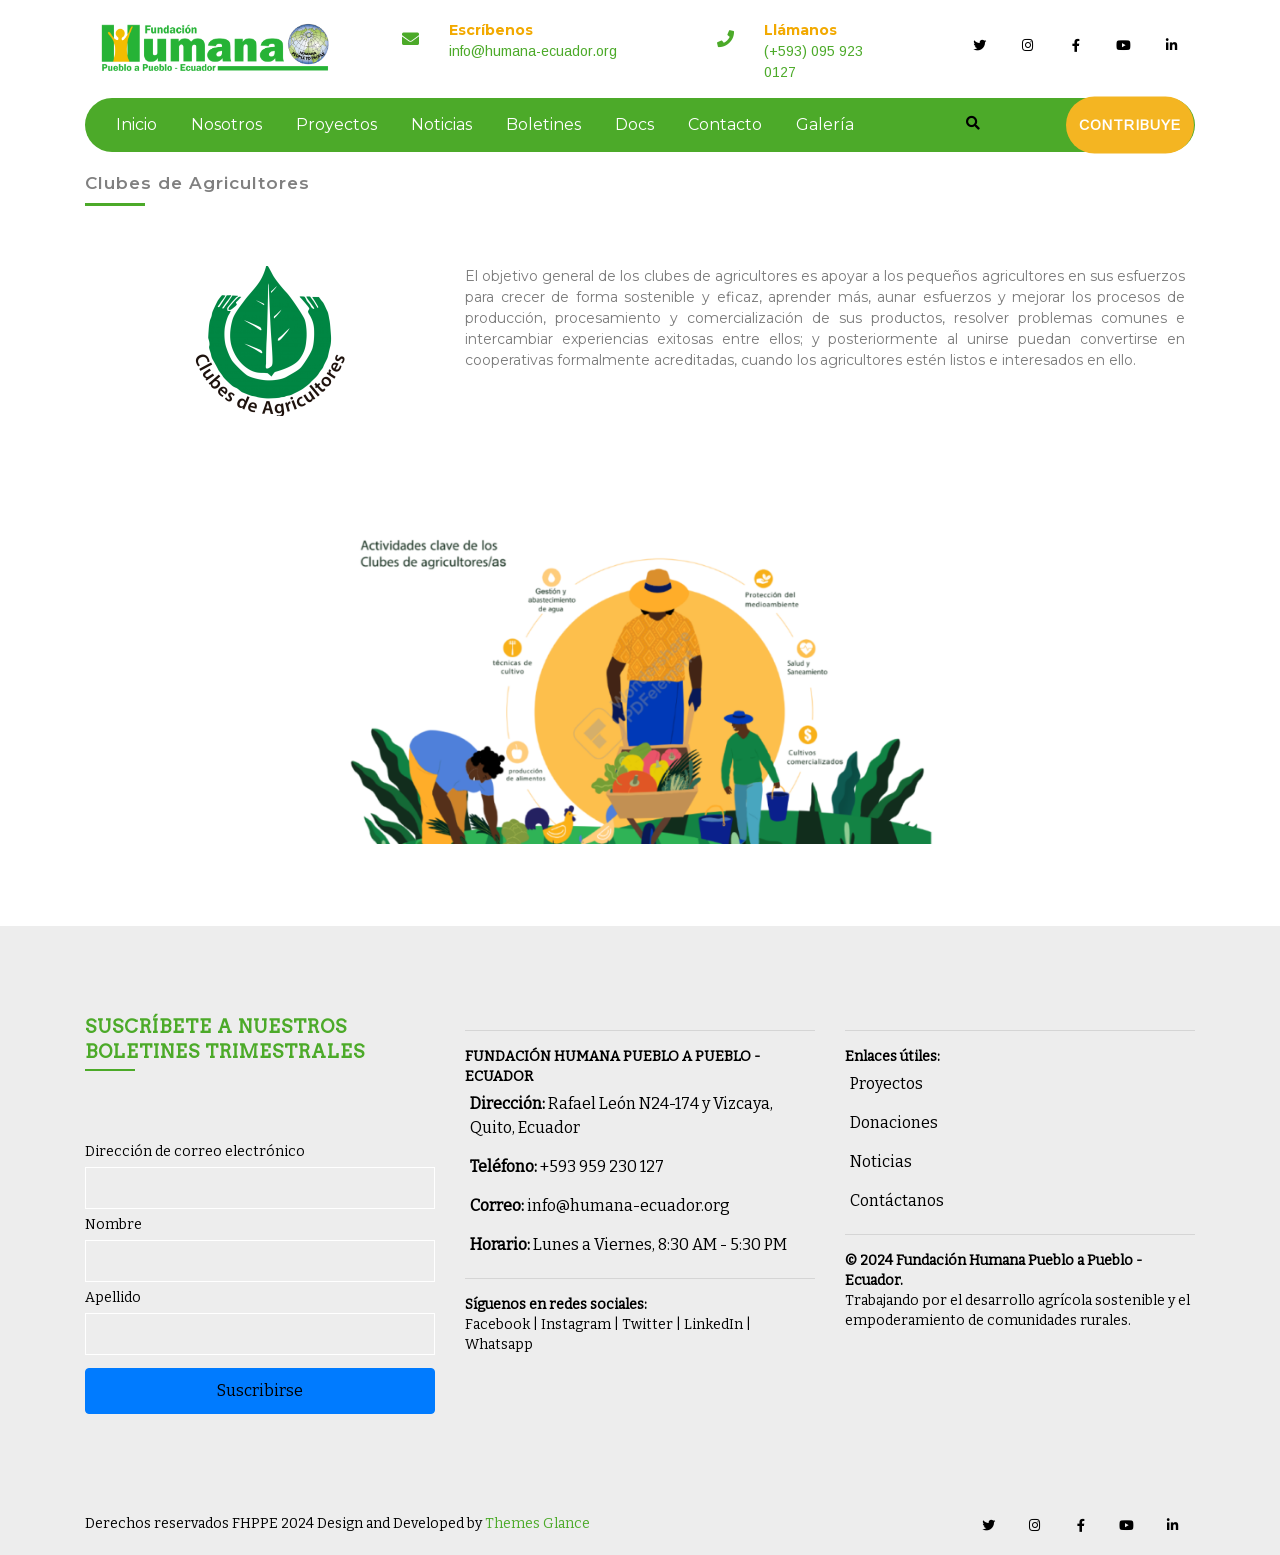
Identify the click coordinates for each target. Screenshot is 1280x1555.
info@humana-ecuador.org (628, 1205)
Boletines (542, 124)
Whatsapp (499, 1344)
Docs (633, 124)
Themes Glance (536, 1523)
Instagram (576, 1324)
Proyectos (335, 124)
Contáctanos (897, 1200)
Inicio (135, 124)
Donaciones (894, 1122)
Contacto (724, 124)
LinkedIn (713, 1324)
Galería (824, 124)
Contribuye (1131, 125)
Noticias (440, 124)
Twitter (647, 1324)
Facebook (497, 1324)
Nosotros (225, 124)
